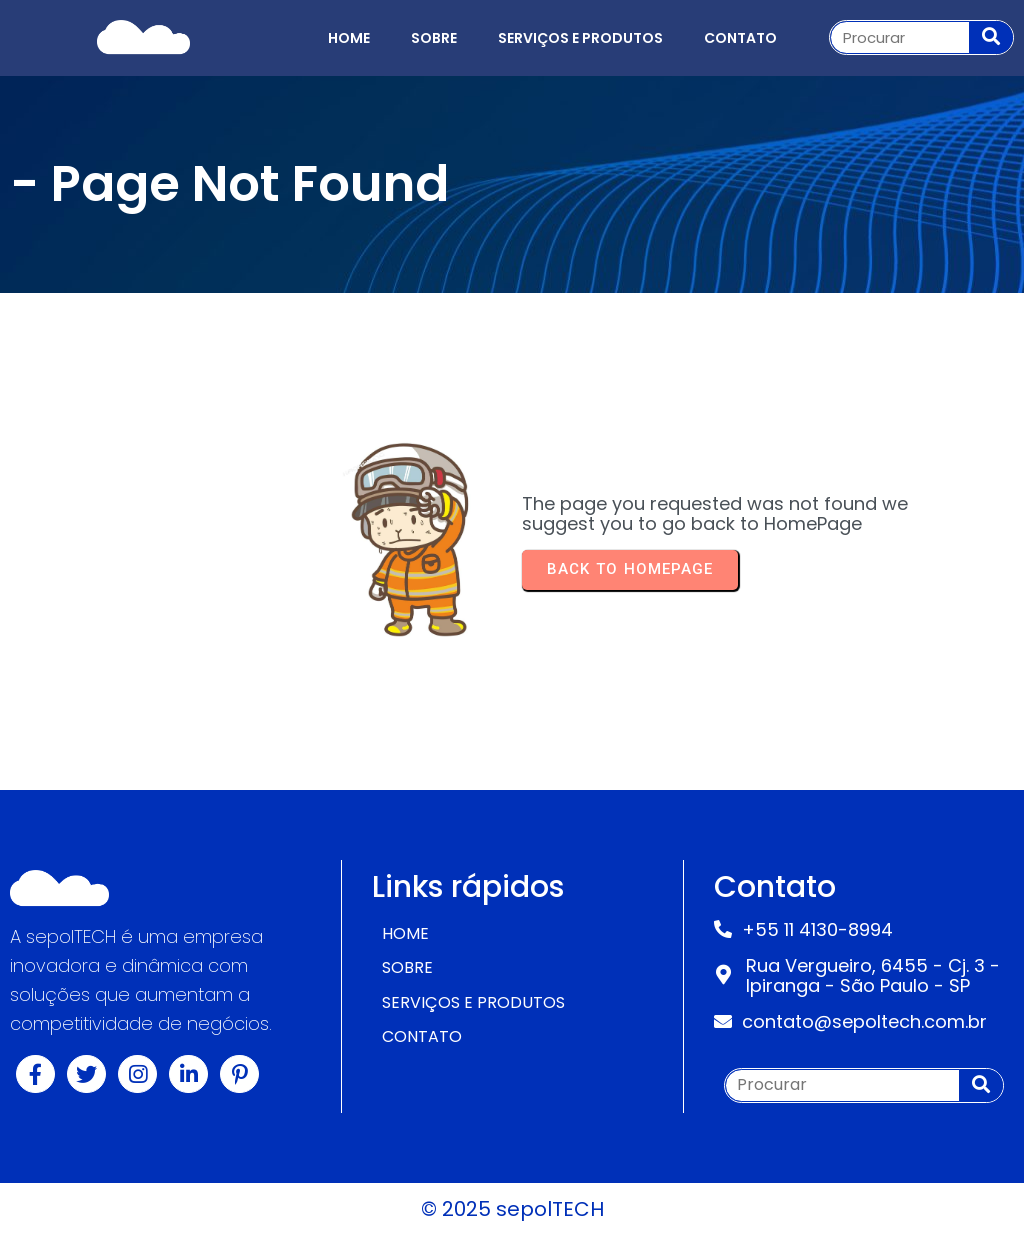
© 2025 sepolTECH (512, 1209)
